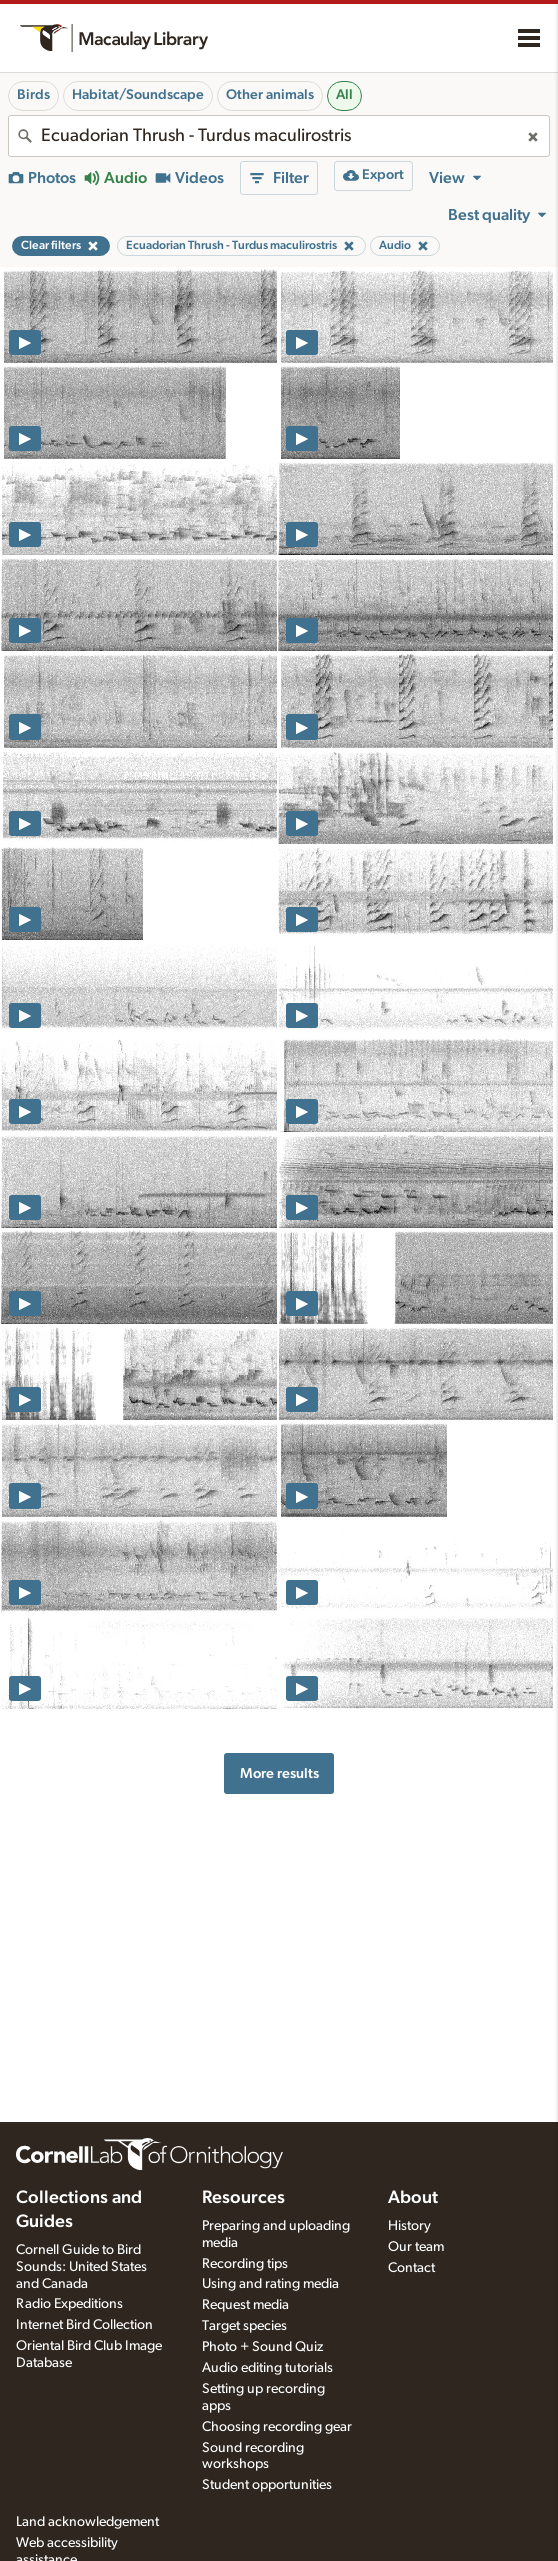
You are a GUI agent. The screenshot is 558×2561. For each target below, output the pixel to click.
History (409, 2226)
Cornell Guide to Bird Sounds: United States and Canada (81, 2267)
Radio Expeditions (69, 2304)
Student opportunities (267, 2485)
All (344, 95)
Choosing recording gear (277, 2427)
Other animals (270, 95)
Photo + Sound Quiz (262, 2347)
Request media (245, 2305)
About (413, 2198)
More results (279, 1773)
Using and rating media (270, 2284)
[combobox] (279, 136)
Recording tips (245, 2264)
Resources (243, 2198)
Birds (33, 95)
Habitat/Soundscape (138, 95)
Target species (244, 2326)
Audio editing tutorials (267, 2368)
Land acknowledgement (87, 2522)
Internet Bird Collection (84, 2325)
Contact (411, 2268)
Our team (416, 2247)
